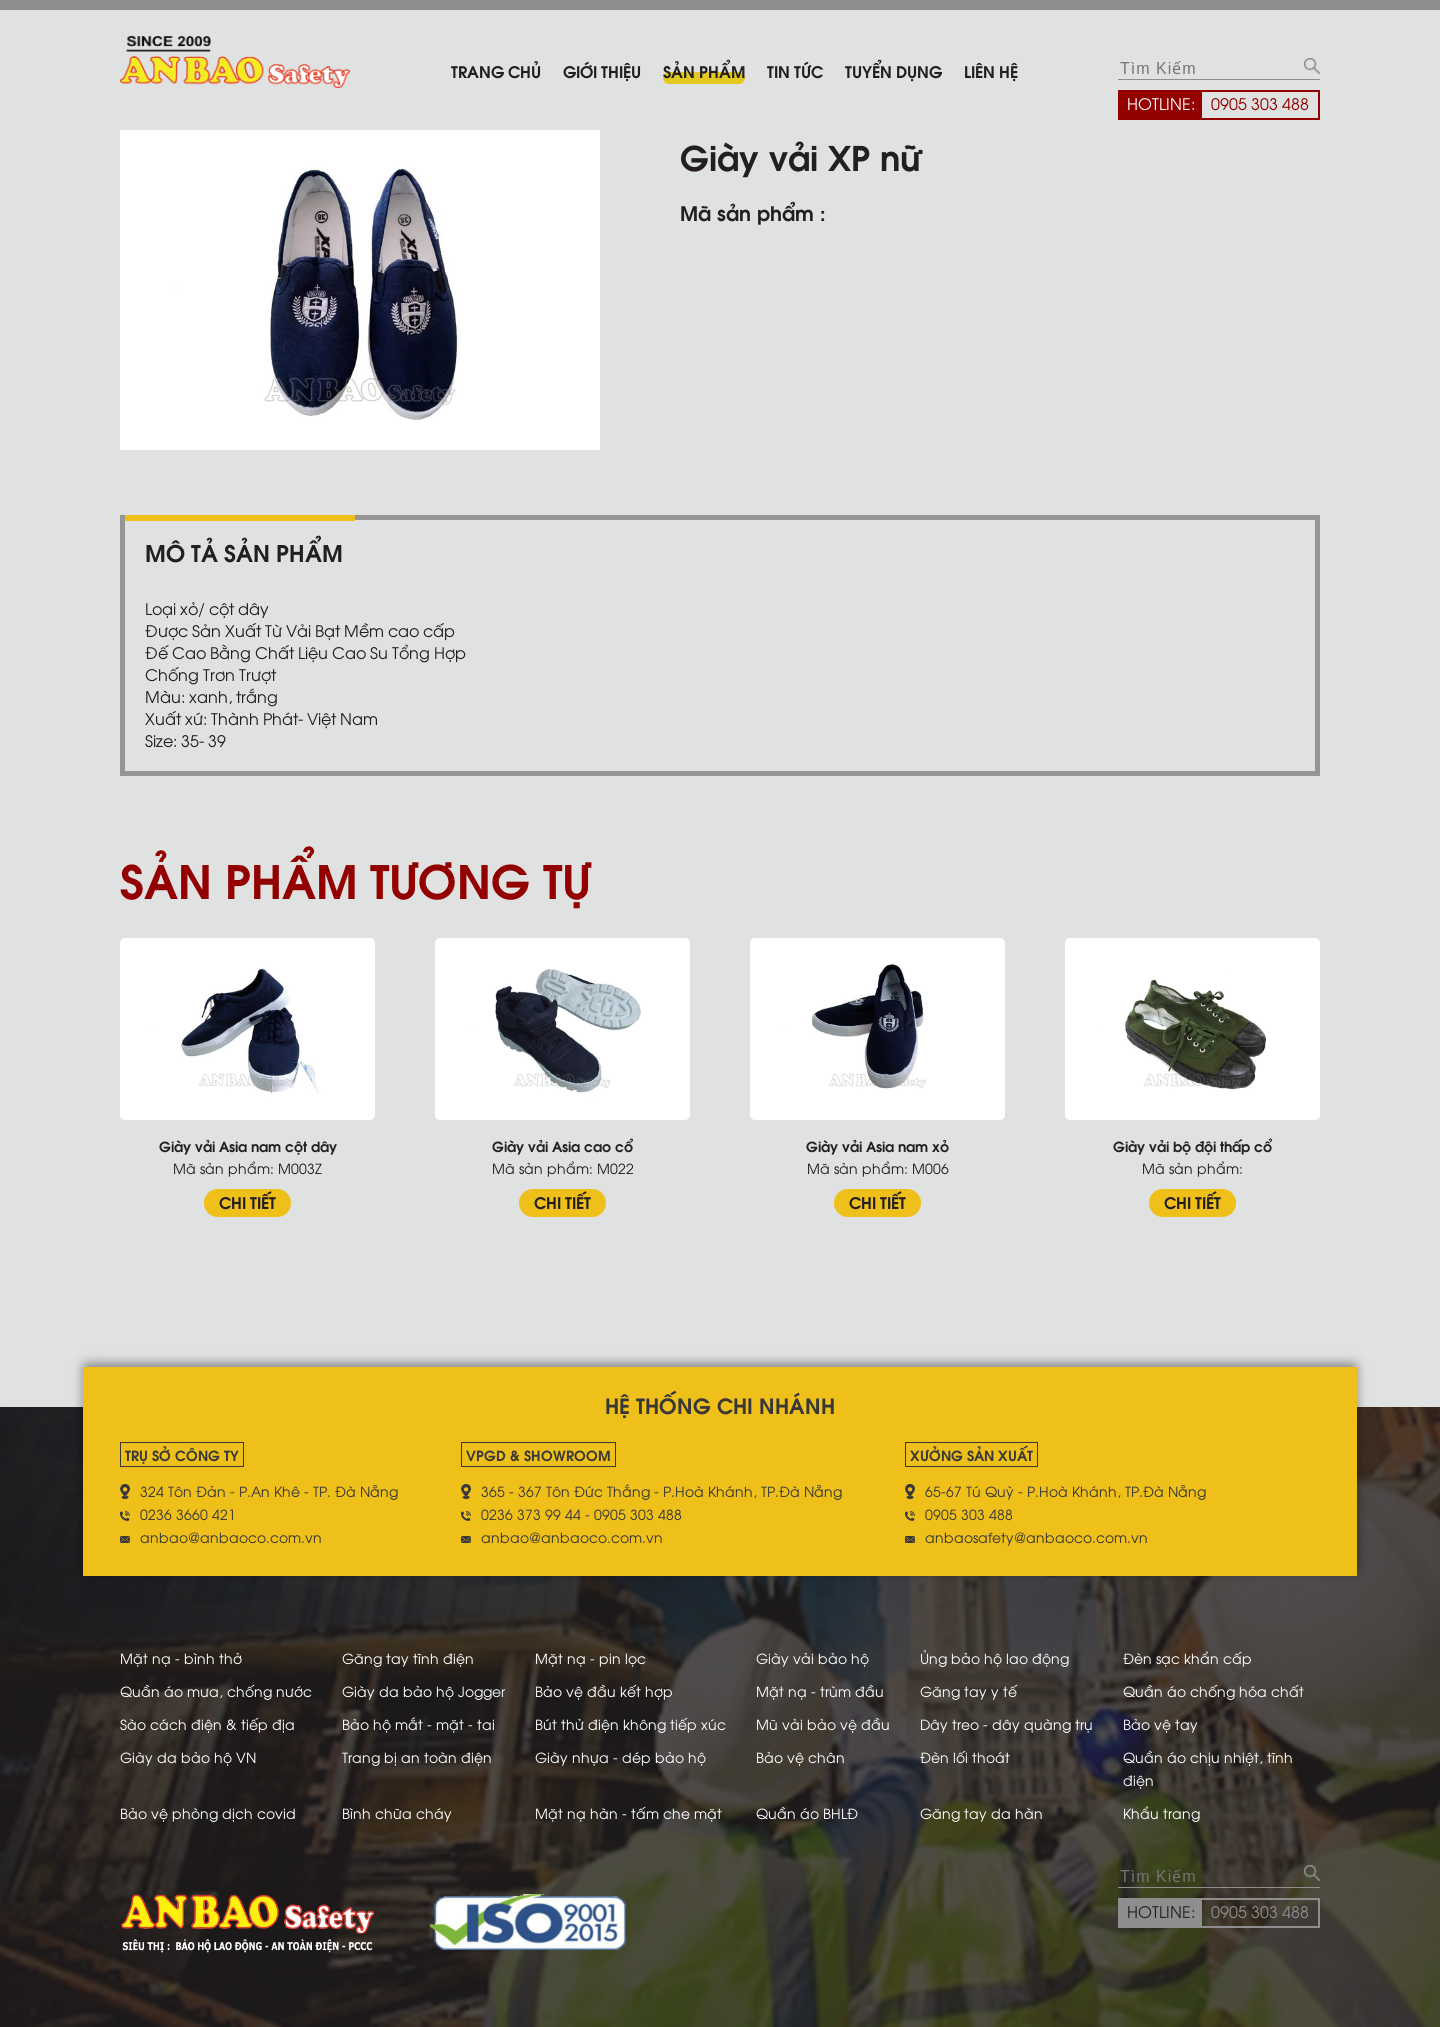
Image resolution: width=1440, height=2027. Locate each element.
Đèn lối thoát (965, 1756)
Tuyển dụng (893, 70)
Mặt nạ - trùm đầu (820, 1690)
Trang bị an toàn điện (417, 1756)
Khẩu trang (1161, 1812)
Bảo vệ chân (800, 1756)
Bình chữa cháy (397, 1812)
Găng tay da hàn (981, 1812)
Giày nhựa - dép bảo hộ (620, 1756)
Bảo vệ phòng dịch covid (208, 1812)
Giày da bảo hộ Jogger (423, 1690)
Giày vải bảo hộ (812, 1657)
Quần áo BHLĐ (807, 1812)
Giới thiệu (602, 70)
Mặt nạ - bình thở (181, 1657)
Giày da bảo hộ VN (188, 1756)
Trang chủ (496, 70)
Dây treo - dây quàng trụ (1006, 1723)
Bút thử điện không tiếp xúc (630, 1723)
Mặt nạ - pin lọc (590, 1657)
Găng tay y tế (968, 1690)
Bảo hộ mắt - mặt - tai (418, 1723)
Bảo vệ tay (1160, 1723)
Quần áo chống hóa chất (1213, 1690)
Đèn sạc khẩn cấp (1187, 1657)
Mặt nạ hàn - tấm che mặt (628, 1812)
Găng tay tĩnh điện (408, 1657)
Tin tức (795, 70)
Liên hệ (991, 70)
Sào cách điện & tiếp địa (207, 1723)
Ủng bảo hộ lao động (994, 1657)
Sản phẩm (704, 70)
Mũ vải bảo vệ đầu (823, 1723)
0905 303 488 (1260, 103)
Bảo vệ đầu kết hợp (604, 1690)
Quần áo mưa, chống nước (216, 1690)
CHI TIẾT (247, 1201)
